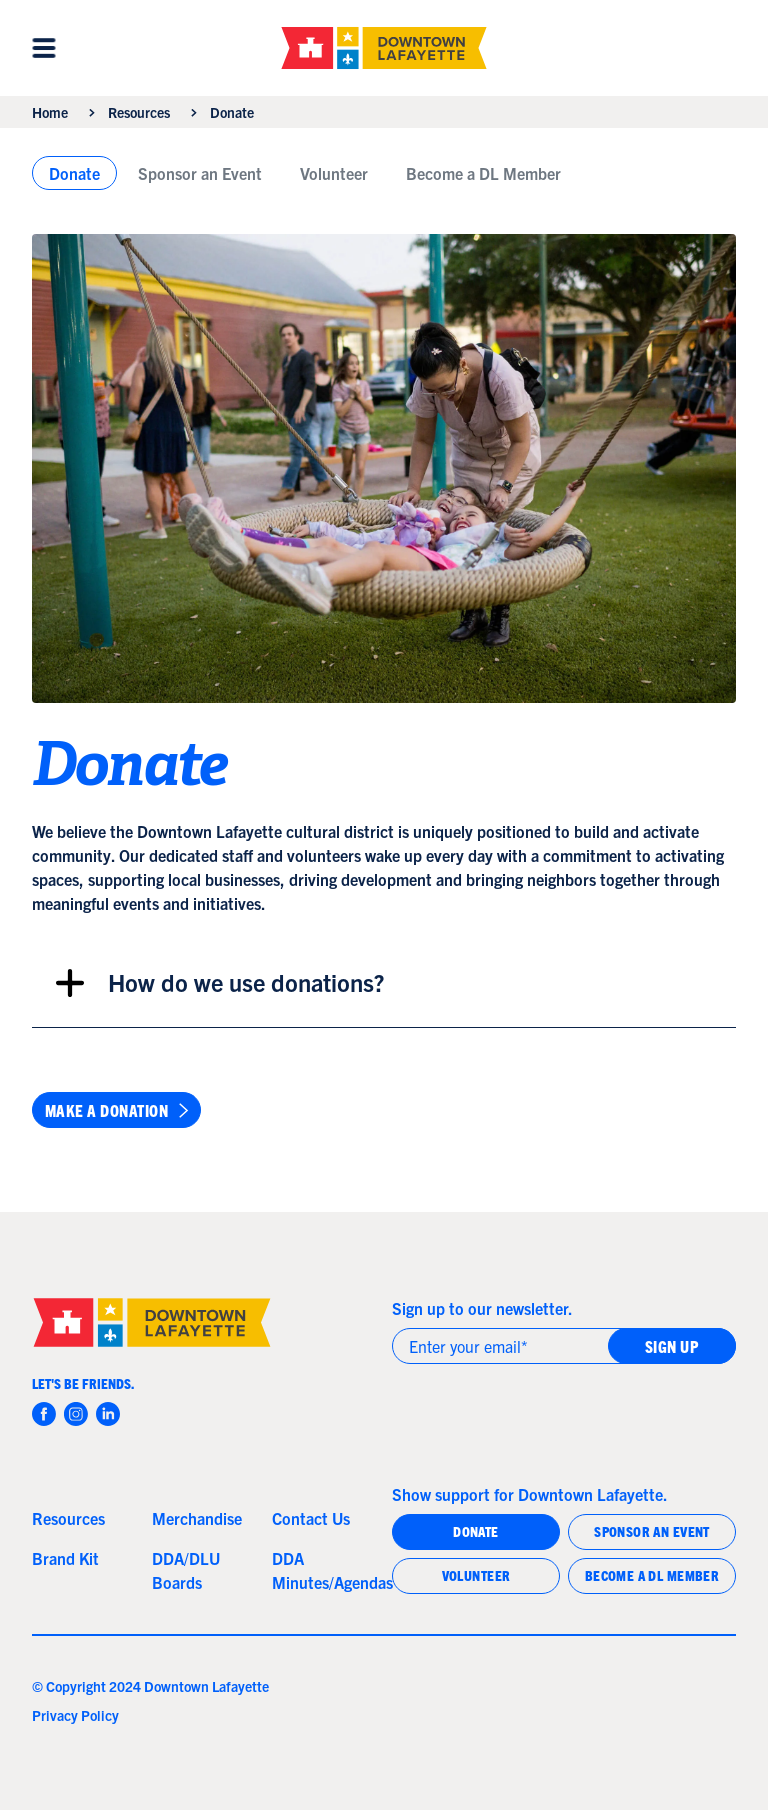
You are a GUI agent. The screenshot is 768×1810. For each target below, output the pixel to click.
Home (50, 112)
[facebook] (44, 1414)
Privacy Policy (75, 1715)
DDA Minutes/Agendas (324, 1570)
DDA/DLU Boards (186, 1570)
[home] (384, 48)
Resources (139, 112)
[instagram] (76, 1414)
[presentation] (544, 1419)
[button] (44, 48)
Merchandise (197, 1518)
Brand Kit (65, 1558)
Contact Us (311, 1518)
